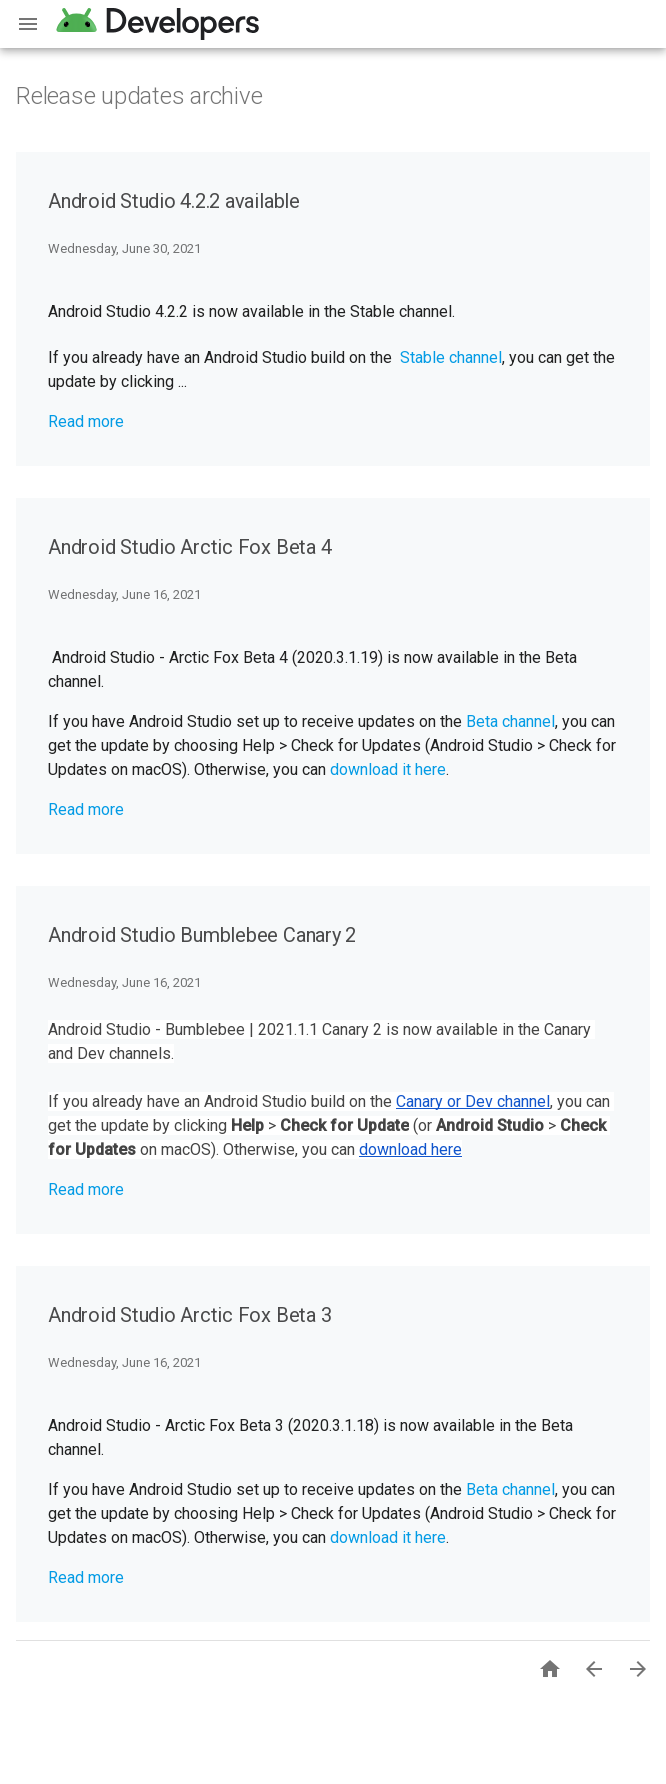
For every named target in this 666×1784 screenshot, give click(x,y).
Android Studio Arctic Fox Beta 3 (189, 1315)
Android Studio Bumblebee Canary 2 (202, 935)
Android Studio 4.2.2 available (174, 201)
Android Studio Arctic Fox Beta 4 (189, 547)
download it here (388, 769)
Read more (86, 421)
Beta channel (510, 721)
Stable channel (451, 357)
